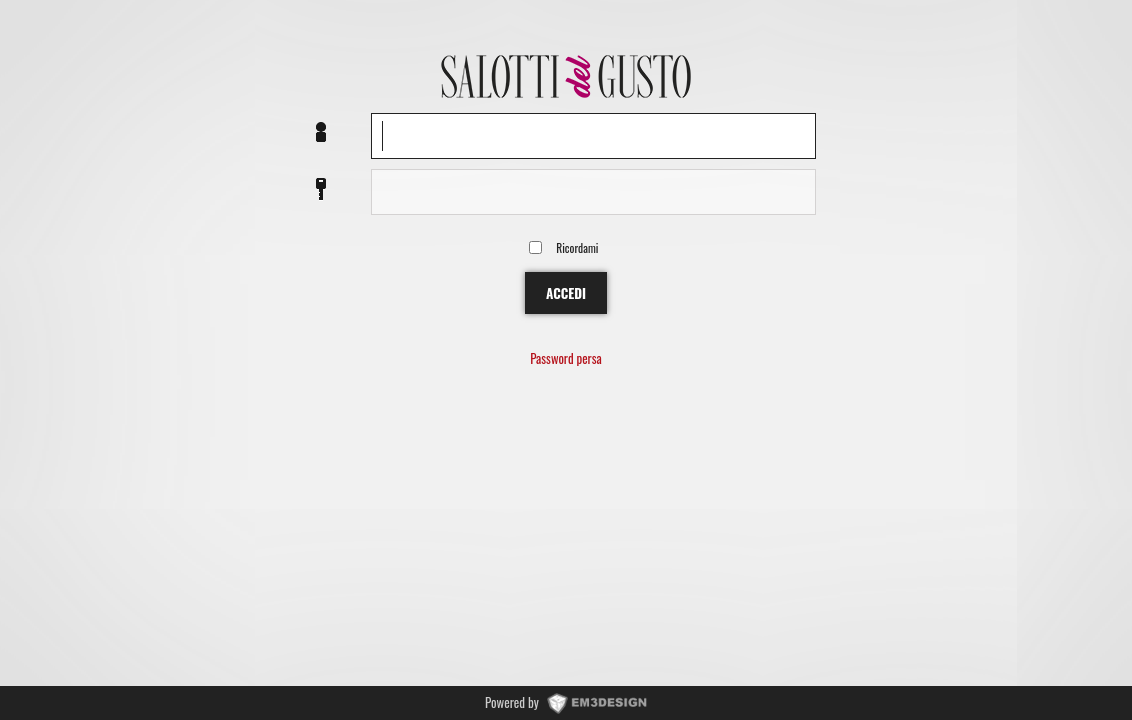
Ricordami (577, 247)
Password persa (565, 359)
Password (321, 189)
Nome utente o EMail (321, 133)
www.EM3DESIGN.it (597, 702)
